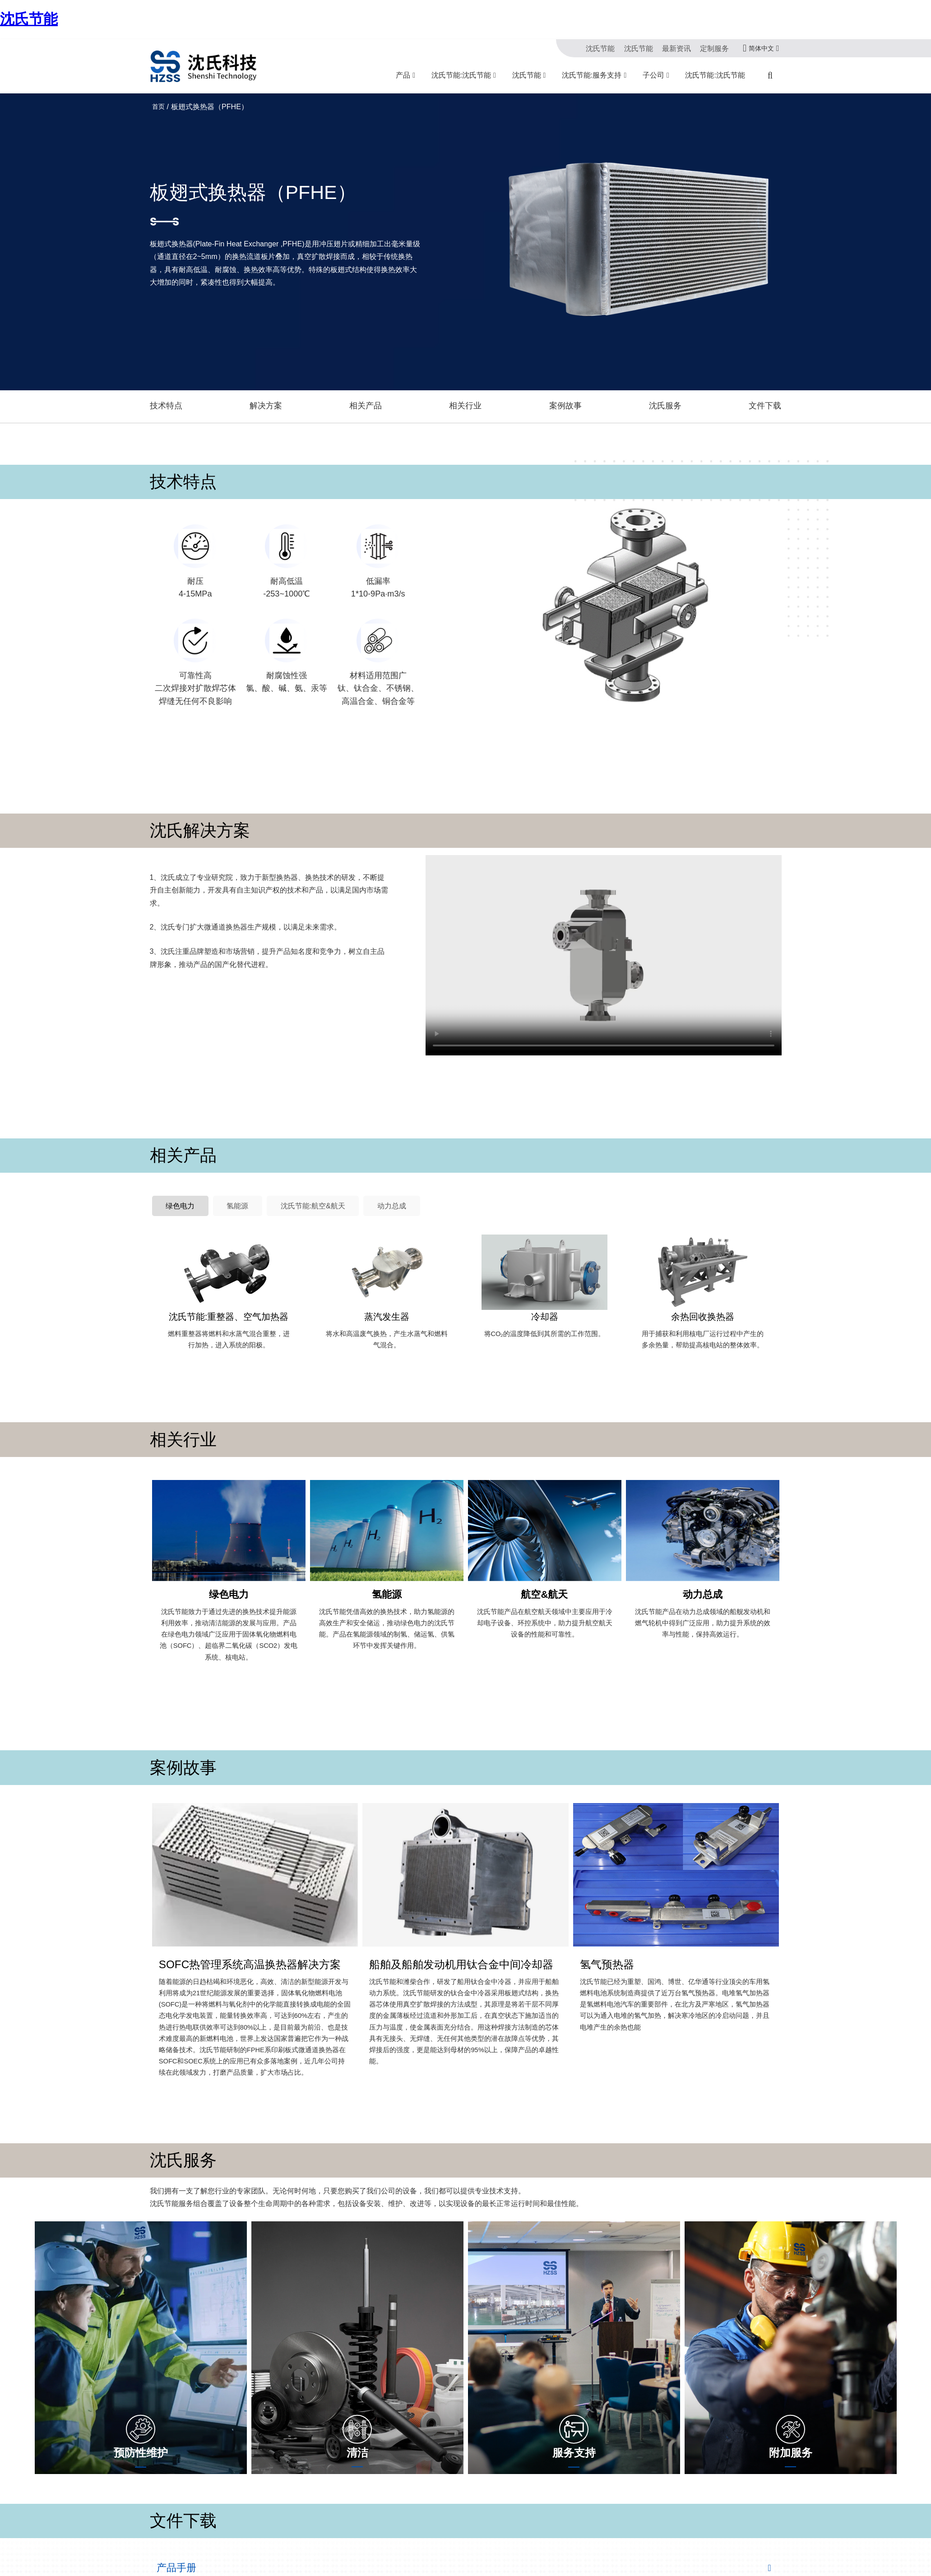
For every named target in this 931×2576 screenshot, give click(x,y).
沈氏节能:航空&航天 (291, 1186)
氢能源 (225, 1186)
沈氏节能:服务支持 (591, 75)
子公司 (653, 75)
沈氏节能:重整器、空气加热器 (229, 1296)
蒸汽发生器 (386, 1296)
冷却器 (545, 1296)
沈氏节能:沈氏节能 (461, 75)
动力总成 (361, 1186)
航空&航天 (544, 1567)
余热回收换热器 (702, 1296)
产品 (403, 75)
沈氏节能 (29, 19)
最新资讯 (681, 48)
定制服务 (716, 48)
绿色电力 (176, 1186)
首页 (158, 106)
